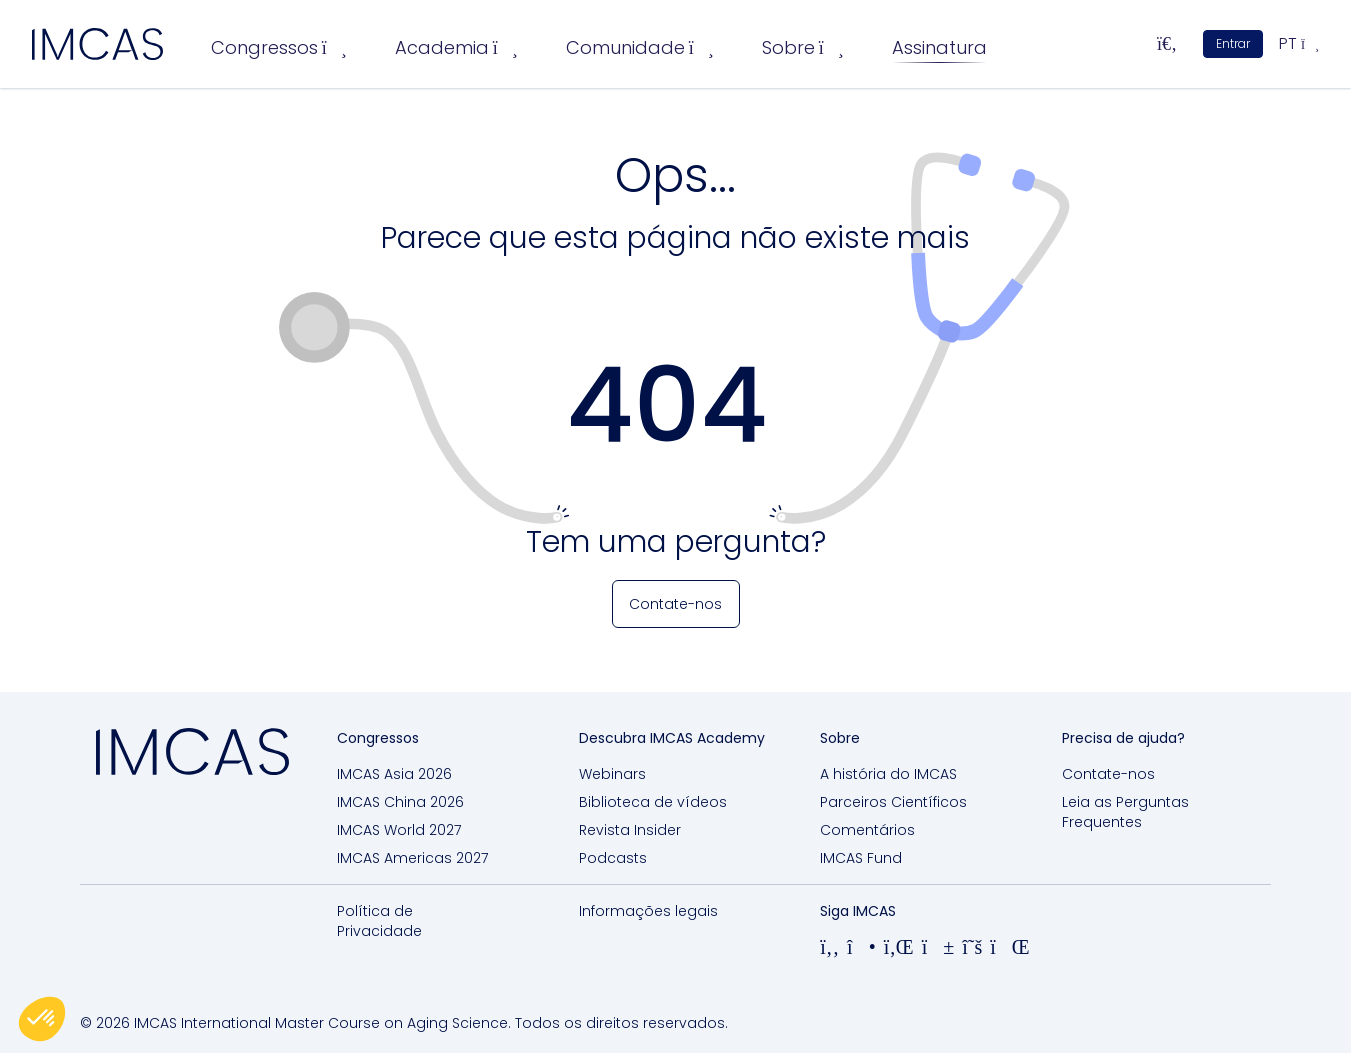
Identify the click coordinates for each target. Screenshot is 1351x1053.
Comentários (867, 830)
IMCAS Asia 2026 (394, 774)
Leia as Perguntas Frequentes (1125, 812)
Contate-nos (1108, 774)
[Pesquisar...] (1167, 44)
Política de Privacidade (379, 921)
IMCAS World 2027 (399, 830)
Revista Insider (630, 830)
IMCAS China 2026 (400, 802)
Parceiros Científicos (893, 802)
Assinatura (939, 47)
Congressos (279, 47)
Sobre (803, 47)
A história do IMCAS (888, 774)
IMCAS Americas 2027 (412, 858)
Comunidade (640, 47)
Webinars (612, 774)
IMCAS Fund (861, 858)
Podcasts (613, 858)
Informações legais (648, 911)
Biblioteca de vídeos (653, 802)
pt (1299, 43)
